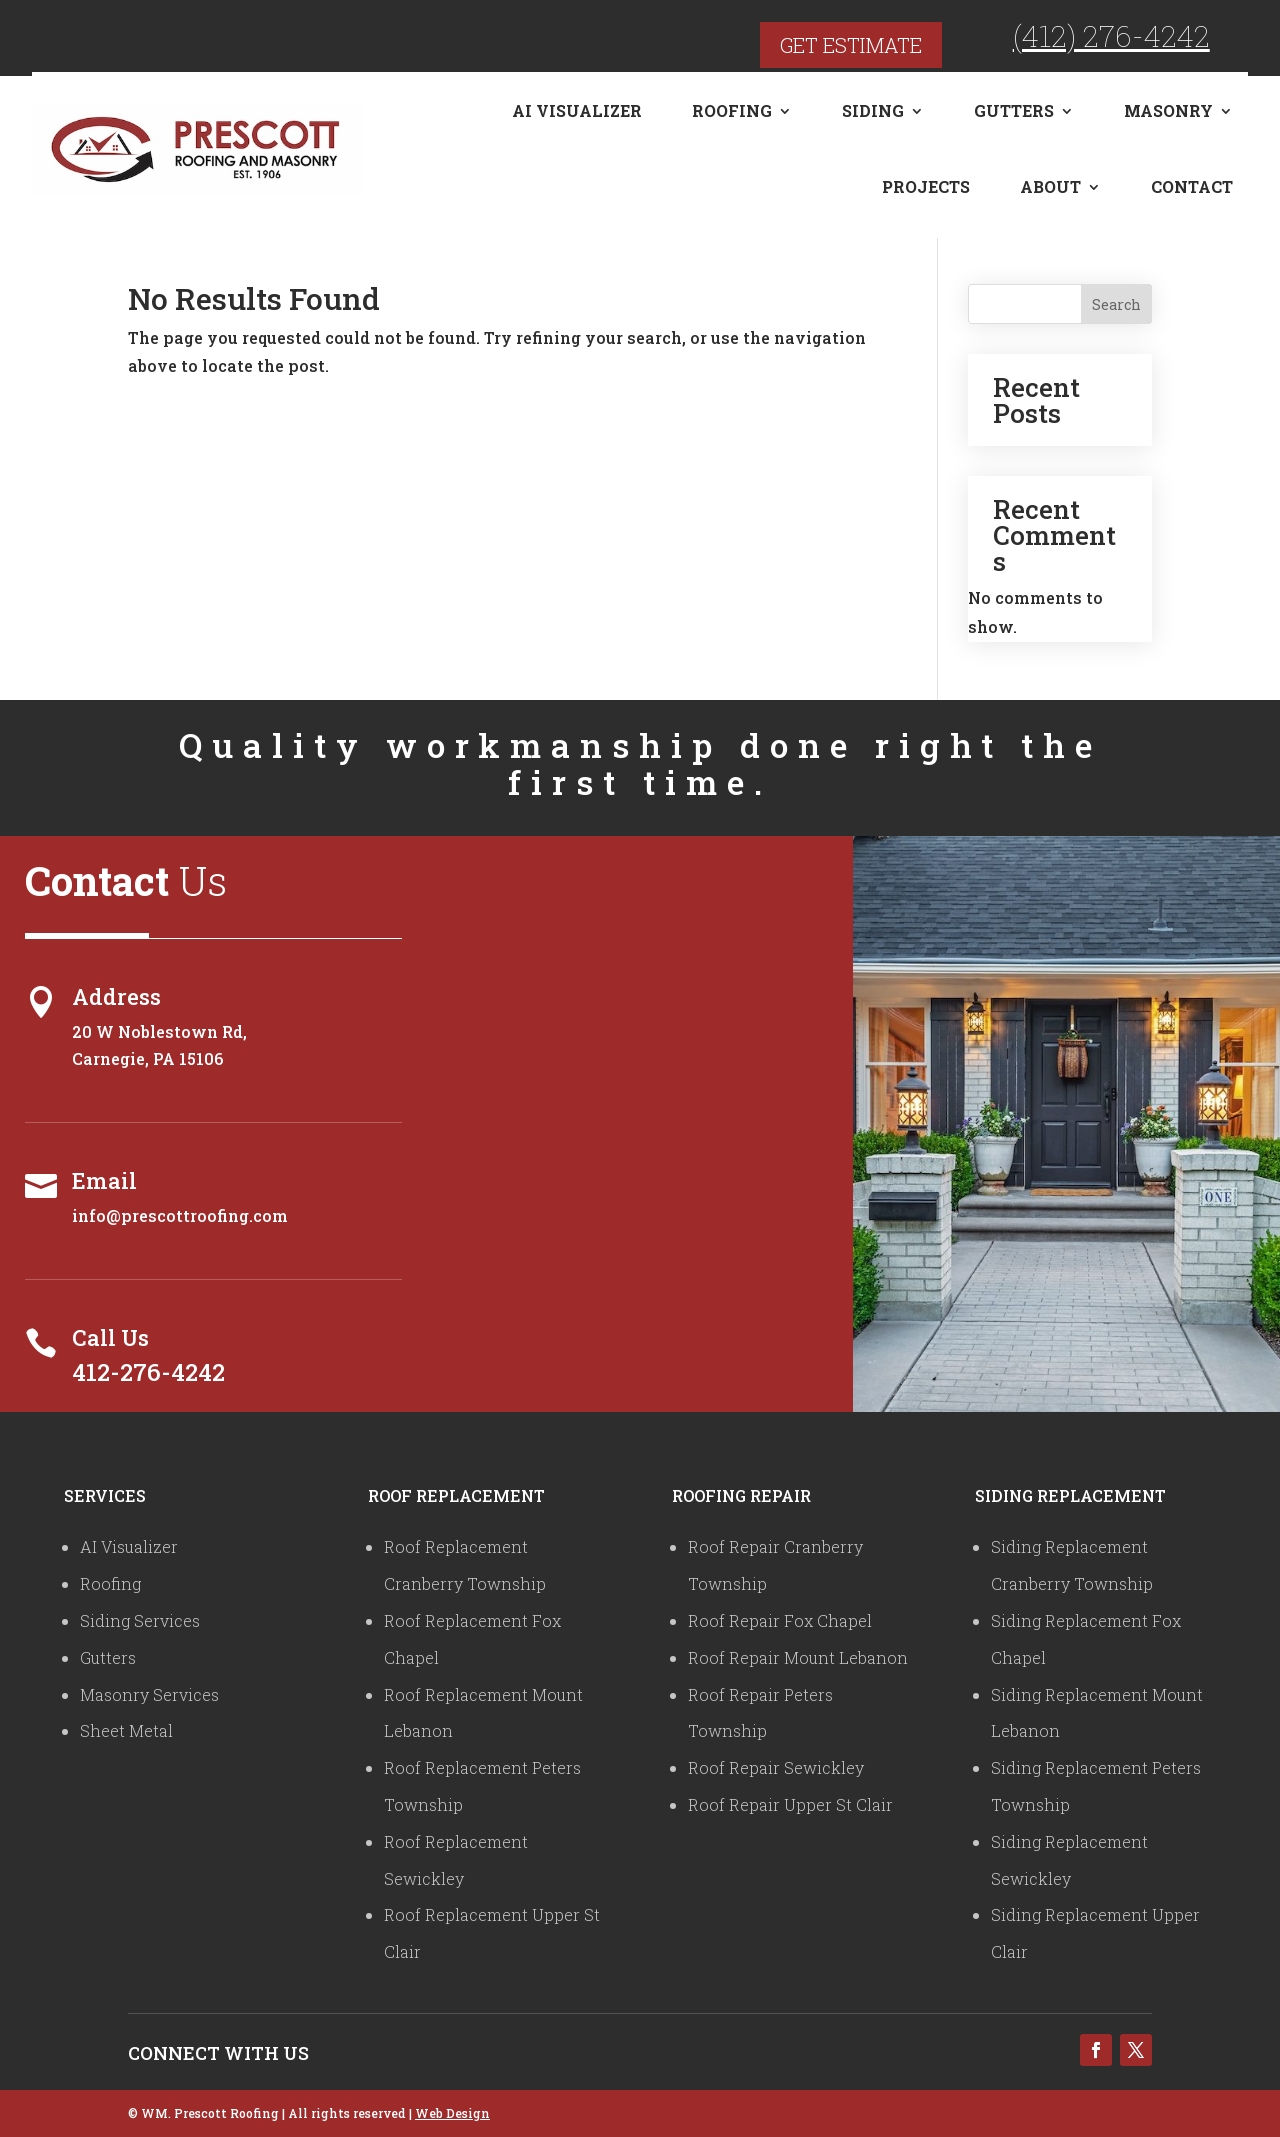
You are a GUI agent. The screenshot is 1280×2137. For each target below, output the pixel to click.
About (1050, 186)
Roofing (732, 110)
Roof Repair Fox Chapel (780, 1620)
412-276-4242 (148, 1372)
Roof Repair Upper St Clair (790, 1804)
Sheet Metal (126, 1730)
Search (1116, 304)
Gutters (1014, 110)
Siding (873, 110)
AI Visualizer (577, 110)
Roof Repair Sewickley (776, 1767)
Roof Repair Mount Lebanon (798, 1657)
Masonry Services (149, 1694)
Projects (926, 186)
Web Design (452, 2113)
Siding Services (140, 1620)
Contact (1192, 186)
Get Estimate (851, 45)
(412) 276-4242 (1111, 35)
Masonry (1168, 110)
